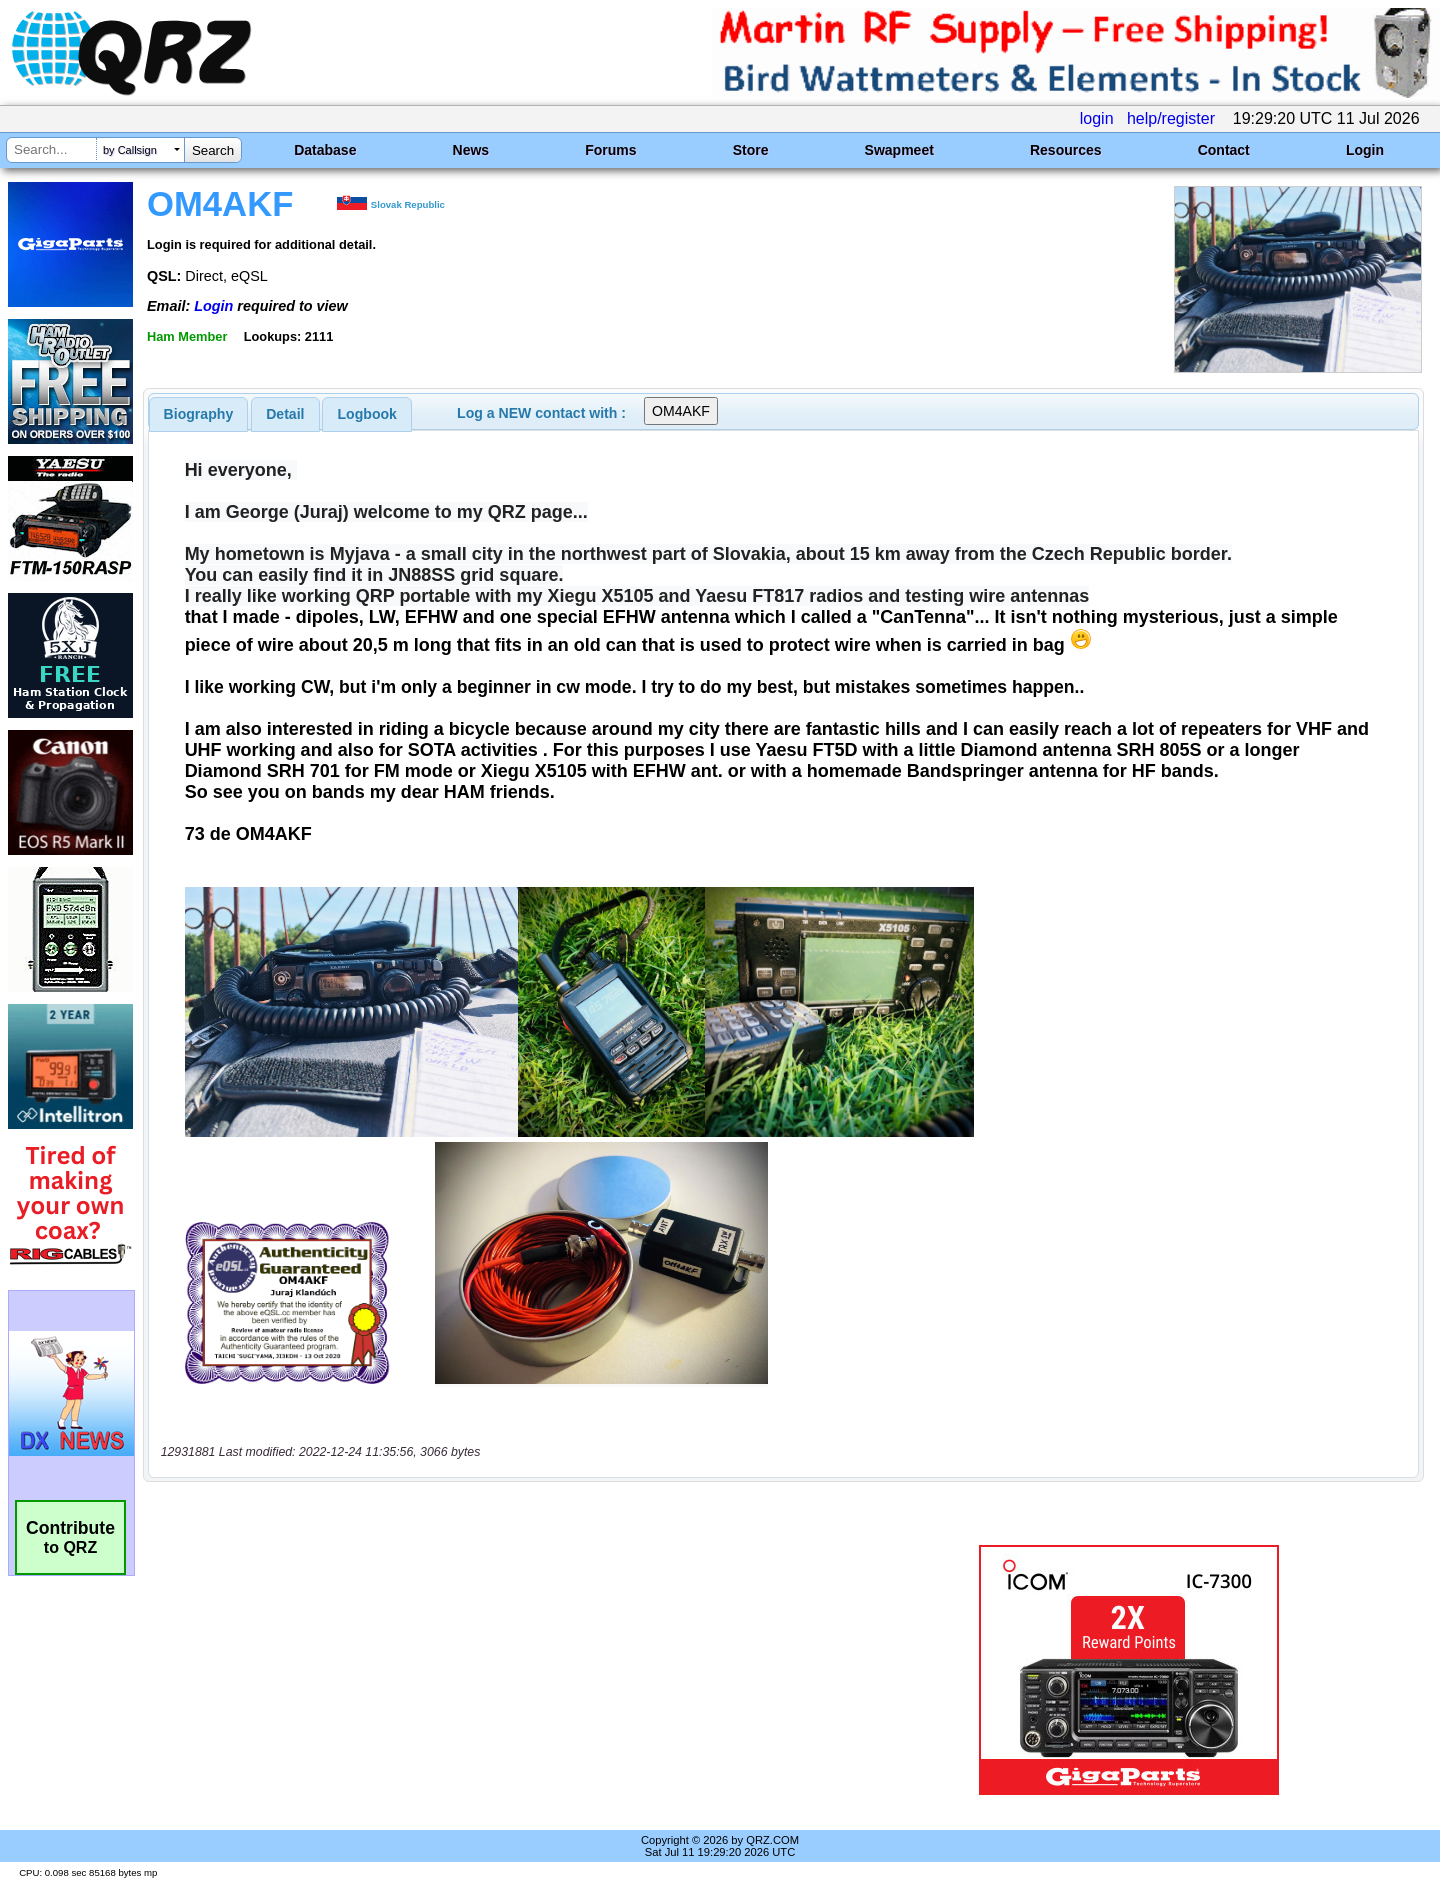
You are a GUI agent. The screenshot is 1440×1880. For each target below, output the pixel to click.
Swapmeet (899, 150)
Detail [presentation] (285, 414)
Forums (610, 150)
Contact (1224, 150)
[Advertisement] (505, 1670)
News (471, 150)
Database (325, 150)
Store (751, 150)
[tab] (199, 414)
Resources (1066, 150)
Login (1365, 150)
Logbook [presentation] (367, 414)
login (1097, 118)
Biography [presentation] (199, 414)
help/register (1171, 118)
